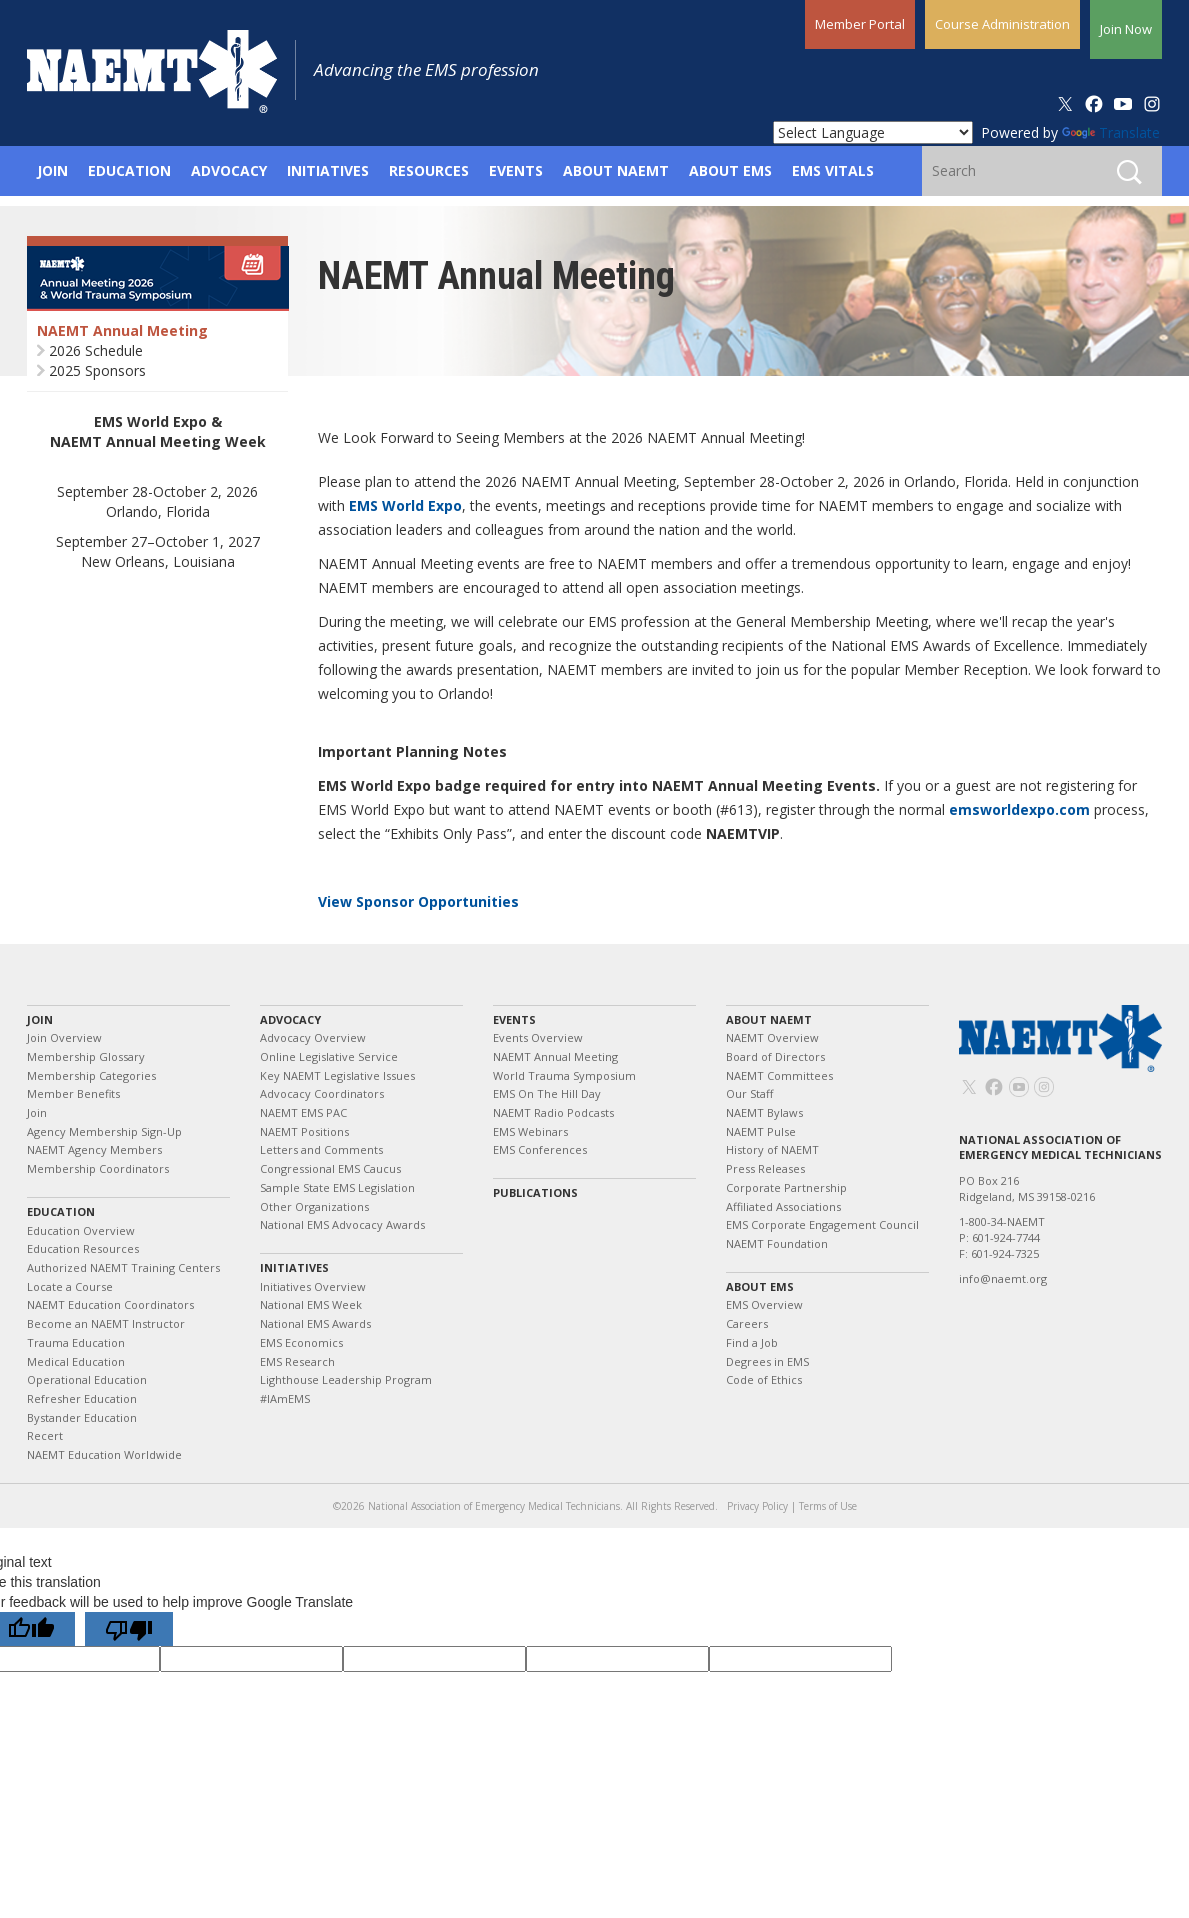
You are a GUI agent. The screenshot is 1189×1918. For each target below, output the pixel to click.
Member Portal (860, 24)
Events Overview (538, 1037)
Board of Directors (775, 1056)
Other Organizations (314, 1206)
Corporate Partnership (786, 1187)
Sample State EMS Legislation (337, 1187)
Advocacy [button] (229, 170)
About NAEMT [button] (616, 170)
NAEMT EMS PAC (303, 1112)
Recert (45, 1435)
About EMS (760, 1286)
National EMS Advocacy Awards (342, 1224)
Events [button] (516, 170)
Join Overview (64, 1037)
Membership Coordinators (98, 1168)
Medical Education (76, 1361)
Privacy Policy (757, 1506)
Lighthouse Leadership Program (346, 1379)
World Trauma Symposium (564, 1075)
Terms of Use (828, 1506)
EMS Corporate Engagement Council (822, 1224)
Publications (535, 1192)
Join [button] (52, 170)
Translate (1111, 132)
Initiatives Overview (313, 1286)
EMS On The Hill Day (547, 1093)
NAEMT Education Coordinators (110, 1304)
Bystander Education (82, 1417)
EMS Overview (764, 1304)
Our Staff (749, 1093)
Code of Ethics (764, 1379)
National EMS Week (311, 1304)
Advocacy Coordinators (322, 1093)
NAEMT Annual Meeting (122, 330)
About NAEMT (769, 1019)
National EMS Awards (315, 1323)
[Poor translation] (129, 1629)
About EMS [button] (730, 170)
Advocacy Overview (313, 1037)
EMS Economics (301, 1342)
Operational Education (87, 1379)
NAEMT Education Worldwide (104, 1454)
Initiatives (294, 1267)
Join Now (1126, 29)
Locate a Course (70, 1286)
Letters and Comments (321, 1149)
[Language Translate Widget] (873, 132)
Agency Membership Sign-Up (104, 1131)
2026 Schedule (96, 350)
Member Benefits (73, 1093)
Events (514, 1019)
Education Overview (81, 1230)
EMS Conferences (540, 1149)
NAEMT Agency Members (94, 1149)
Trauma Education (76, 1342)
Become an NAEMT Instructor (106, 1323)
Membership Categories (91, 1075)
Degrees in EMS (767, 1361)
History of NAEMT (772, 1149)
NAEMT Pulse (761, 1131)
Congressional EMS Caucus (330, 1168)
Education (61, 1211)
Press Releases (765, 1168)
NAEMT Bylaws (764, 1112)
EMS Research (297, 1361)
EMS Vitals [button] (833, 170)
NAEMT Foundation (777, 1243)
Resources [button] (429, 170)
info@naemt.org (1003, 1278)
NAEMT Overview (772, 1037)
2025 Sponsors (97, 370)
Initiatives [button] (328, 170)
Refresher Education (82, 1398)
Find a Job (752, 1342)
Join (40, 1019)
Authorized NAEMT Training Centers (123, 1267)
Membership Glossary (86, 1056)
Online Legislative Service (329, 1056)
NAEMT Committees (779, 1075)
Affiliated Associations (783, 1206)
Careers (747, 1323)
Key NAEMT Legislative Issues (337, 1075)
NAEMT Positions (304, 1131)
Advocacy (290, 1019)
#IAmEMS (285, 1398)
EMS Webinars (530, 1131)
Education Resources (83, 1248)
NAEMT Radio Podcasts (553, 1112)
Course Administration (1002, 24)
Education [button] (129, 170)
